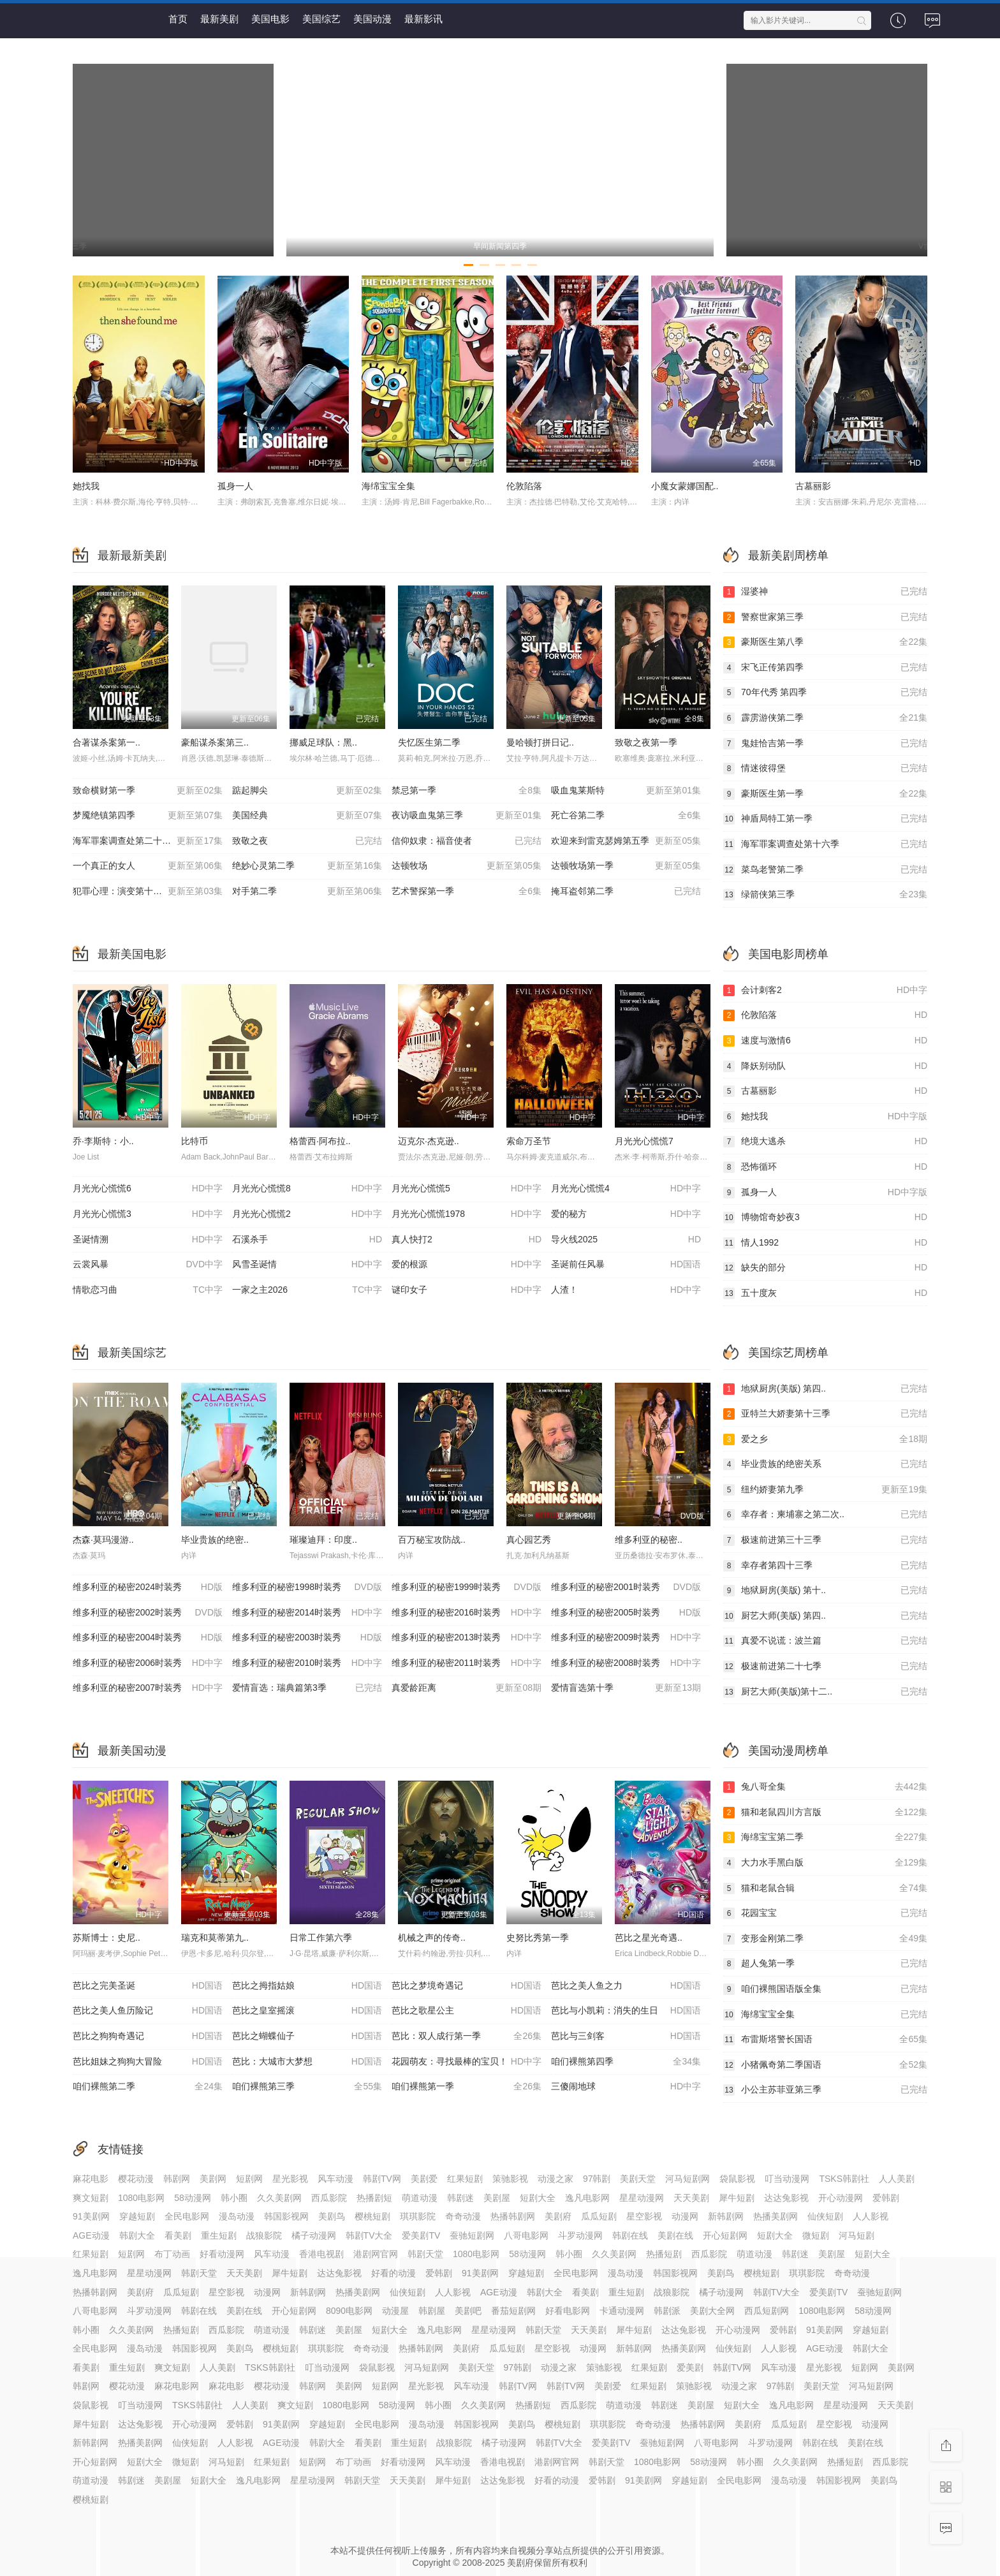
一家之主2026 (307, 1290)
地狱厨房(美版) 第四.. (825, 1389)
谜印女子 (466, 1290)
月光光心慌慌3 (148, 1214)
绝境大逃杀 (825, 1141)
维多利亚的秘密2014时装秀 (307, 1613)
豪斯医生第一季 (825, 794)
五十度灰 (825, 1293)
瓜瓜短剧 (599, 2216)
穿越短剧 (137, 2216)
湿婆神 (825, 591)
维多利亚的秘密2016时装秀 (466, 1613)
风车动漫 (335, 2179)
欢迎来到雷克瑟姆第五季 (626, 841)
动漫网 (685, 2216)
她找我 (86, 486)
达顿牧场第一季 (626, 866)
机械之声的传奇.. (432, 1937)
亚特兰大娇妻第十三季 (825, 1414)
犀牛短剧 (736, 2198)
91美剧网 (91, 2216)
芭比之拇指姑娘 (307, 1986)
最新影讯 (423, 18)
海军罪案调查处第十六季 (825, 844)
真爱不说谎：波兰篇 (825, 1641)
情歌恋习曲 (148, 1290)
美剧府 (558, 2216)
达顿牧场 (466, 866)
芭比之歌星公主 (466, 2011)
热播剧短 (374, 2198)
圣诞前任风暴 (626, 1264)
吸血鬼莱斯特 (626, 790)
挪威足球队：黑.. (323, 742)
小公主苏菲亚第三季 (825, 2090)
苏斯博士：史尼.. (106, 1937)
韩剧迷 (460, 2198)
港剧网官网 (375, 2254)
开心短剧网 (725, 2235)
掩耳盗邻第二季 (626, 891)
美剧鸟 (331, 2216)
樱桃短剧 (372, 2216)
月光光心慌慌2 (307, 1214)
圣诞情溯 (148, 1239)
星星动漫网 (641, 2198)
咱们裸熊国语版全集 (825, 1989)
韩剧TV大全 (369, 2235)
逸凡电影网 (587, 2198)
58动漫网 (192, 2198)
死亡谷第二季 (626, 815)
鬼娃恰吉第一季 (825, 743)
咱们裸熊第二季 (148, 2086)
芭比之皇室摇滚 (307, 2011)
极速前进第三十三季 (825, 1540)
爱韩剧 (885, 2198)
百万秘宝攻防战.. (432, 1540)
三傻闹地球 (626, 2086)
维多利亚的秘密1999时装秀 (466, 1587)
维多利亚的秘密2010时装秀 (307, 1663)
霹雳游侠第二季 (825, 718)
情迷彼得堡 (825, 768)
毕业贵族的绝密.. (215, 1540)
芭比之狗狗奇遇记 (148, 2036)
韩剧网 (176, 2179)
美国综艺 (321, 18)
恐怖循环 (825, 1167)
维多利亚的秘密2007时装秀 (148, 1688)
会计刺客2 (825, 990)
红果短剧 (465, 2179)
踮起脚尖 (307, 790)
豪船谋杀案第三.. (215, 742)
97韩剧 (597, 2179)
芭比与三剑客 (626, 2036)
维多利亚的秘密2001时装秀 (626, 1587)
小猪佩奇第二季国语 (825, 2065)
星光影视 (290, 2179)
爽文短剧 (90, 2198)
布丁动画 (172, 2254)
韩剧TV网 (382, 2179)
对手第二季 (307, 891)
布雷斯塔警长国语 (825, 2039)
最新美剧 (219, 18)
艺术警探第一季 (466, 891)
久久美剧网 (279, 2198)
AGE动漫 (91, 2235)
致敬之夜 (307, 841)
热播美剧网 (775, 2216)
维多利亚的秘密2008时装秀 (626, 1663)
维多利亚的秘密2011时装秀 (466, 1663)
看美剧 (178, 2235)
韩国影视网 (286, 2216)
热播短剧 (664, 2254)
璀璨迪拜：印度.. (323, 1540)
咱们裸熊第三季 (307, 2086)
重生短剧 (219, 2235)
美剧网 (213, 2179)
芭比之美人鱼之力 (626, 1986)
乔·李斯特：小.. (103, 1141)
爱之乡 (825, 1439)
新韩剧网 (726, 2216)
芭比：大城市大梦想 (307, 2062)
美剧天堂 (638, 2179)
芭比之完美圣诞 (148, 1986)
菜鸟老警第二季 (825, 870)
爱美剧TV (421, 2235)
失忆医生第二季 (429, 742)
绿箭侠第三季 (825, 894)
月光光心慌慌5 (466, 1188)
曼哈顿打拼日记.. (540, 742)
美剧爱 (424, 2179)
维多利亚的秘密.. (648, 1540)
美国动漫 (372, 18)
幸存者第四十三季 (825, 1565)
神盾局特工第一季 (825, 819)
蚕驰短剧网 (472, 2235)
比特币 (194, 1141)
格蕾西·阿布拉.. (320, 1141)
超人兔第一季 (825, 1963)
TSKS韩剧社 (844, 2179)
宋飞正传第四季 (825, 667)
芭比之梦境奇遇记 (466, 1986)
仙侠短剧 (825, 2216)
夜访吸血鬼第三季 (466, 815)
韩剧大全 (137, 2235)
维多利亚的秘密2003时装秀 (307, 1637)
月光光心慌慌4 (626, 1188)
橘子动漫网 (313, 2235)
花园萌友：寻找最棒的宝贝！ (466, 2062)
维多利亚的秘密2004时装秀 (148, 1637)
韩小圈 (234, 2198)
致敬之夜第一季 (646, 742)
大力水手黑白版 (825, 1863)
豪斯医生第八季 (825, 642)
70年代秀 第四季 (825, 692)
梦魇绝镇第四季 (148, 815)
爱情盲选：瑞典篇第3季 (307, 1688)
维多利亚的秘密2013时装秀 (466, 1637)
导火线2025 (626, 1239)
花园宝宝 (825, 1913)
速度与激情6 (825, 1040)
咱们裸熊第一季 (466, 2086)
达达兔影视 (786, 2198)
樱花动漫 (136, 2179)
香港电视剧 (321, 2254)
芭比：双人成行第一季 (466, 2036)
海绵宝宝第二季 (825, 1837)
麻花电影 (90, 2179)
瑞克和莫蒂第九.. (215, 1937)
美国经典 (307, 815)
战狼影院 (264, 2235)
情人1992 (825, 1243)
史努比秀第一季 (537, 1937)
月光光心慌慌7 (644, 1141)
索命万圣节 (528, 1141)
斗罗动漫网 (580, 2235)
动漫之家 (555, 2179)
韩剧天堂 (425, 2254)
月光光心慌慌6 (148, 1188)
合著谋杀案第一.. (106, 742)
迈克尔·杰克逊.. (428, 1141)
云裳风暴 (148, 1264)
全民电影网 (187, 2216)
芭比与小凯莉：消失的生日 (626, 2011)
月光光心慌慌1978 (466, 1214)
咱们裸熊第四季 (626, 2062)
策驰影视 (510, 2179)
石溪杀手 (307, 1239)
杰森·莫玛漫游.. (103, 1540)
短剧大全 (537, 2198)
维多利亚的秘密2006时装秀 (148, 1663)
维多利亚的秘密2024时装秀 (148, 1587)
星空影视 (644, 2216)
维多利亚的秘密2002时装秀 (148, 1613)
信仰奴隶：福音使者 (466, 841)
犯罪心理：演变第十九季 (148, 891)
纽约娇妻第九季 (825, 1489)
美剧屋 (496, 2198)
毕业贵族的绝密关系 (825, 1464)
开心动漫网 (840, 2198)
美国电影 (270, 18)
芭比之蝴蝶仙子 (307, 2036)
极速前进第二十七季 (825, 1666)
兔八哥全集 (825, 1787)
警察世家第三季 (825, 617)
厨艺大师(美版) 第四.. (825, 1616)
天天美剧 (691, 2198)
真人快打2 (466, 1239)
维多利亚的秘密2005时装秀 (626, 1613)
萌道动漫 (420, 2198)
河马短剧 (856, 2235)
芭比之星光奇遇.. (648, 1937)
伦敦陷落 (524, 486)
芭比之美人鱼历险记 (148, 2011)
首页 (178, 18)
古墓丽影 (813, 486)
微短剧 (815, 2235)
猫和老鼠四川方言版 (825, 1812)
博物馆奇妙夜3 (825, 1217)
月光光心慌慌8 (307, 1188)
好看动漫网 (222, 2254)
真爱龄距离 (466, 1688)
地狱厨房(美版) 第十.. (825, 1590)
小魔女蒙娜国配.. (685, 486)
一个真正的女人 (148, 866)
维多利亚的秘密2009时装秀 (626, 1637)
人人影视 (870, 2216)
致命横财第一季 (148, 790)
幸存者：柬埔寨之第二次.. (825, 1514)
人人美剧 (897, 2179)
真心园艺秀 (528, 1540)
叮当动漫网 (787, 2179)
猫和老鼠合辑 (825, 1888)
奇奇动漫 (463, 2216)
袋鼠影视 (737, 2179)
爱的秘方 (626, 1214)
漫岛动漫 (236, 2216)
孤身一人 (235, 486)
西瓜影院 (329, 2198)
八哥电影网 (526, 2235)
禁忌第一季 (466, 790)
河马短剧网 (687, 2179)
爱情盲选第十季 (626, 1688)
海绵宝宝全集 (388, 486)
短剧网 (249, 2179)
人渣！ (626, 1290)
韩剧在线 (630, 2235)
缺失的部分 (825, 1268)
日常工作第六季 (321, 1937)
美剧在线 (675, 2235)
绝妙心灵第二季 (307, 866)
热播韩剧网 (512, 2216)
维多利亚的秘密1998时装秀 (307, 1587)
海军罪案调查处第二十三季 (148, 841)
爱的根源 (466, 1264)
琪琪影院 (418, 2216)
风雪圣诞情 (307, 1264)
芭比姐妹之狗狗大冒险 (148, 2062)
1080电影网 (141, 2198)
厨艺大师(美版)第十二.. (825, 1692)
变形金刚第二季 (825, 1938)
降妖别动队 (825, 1066)
